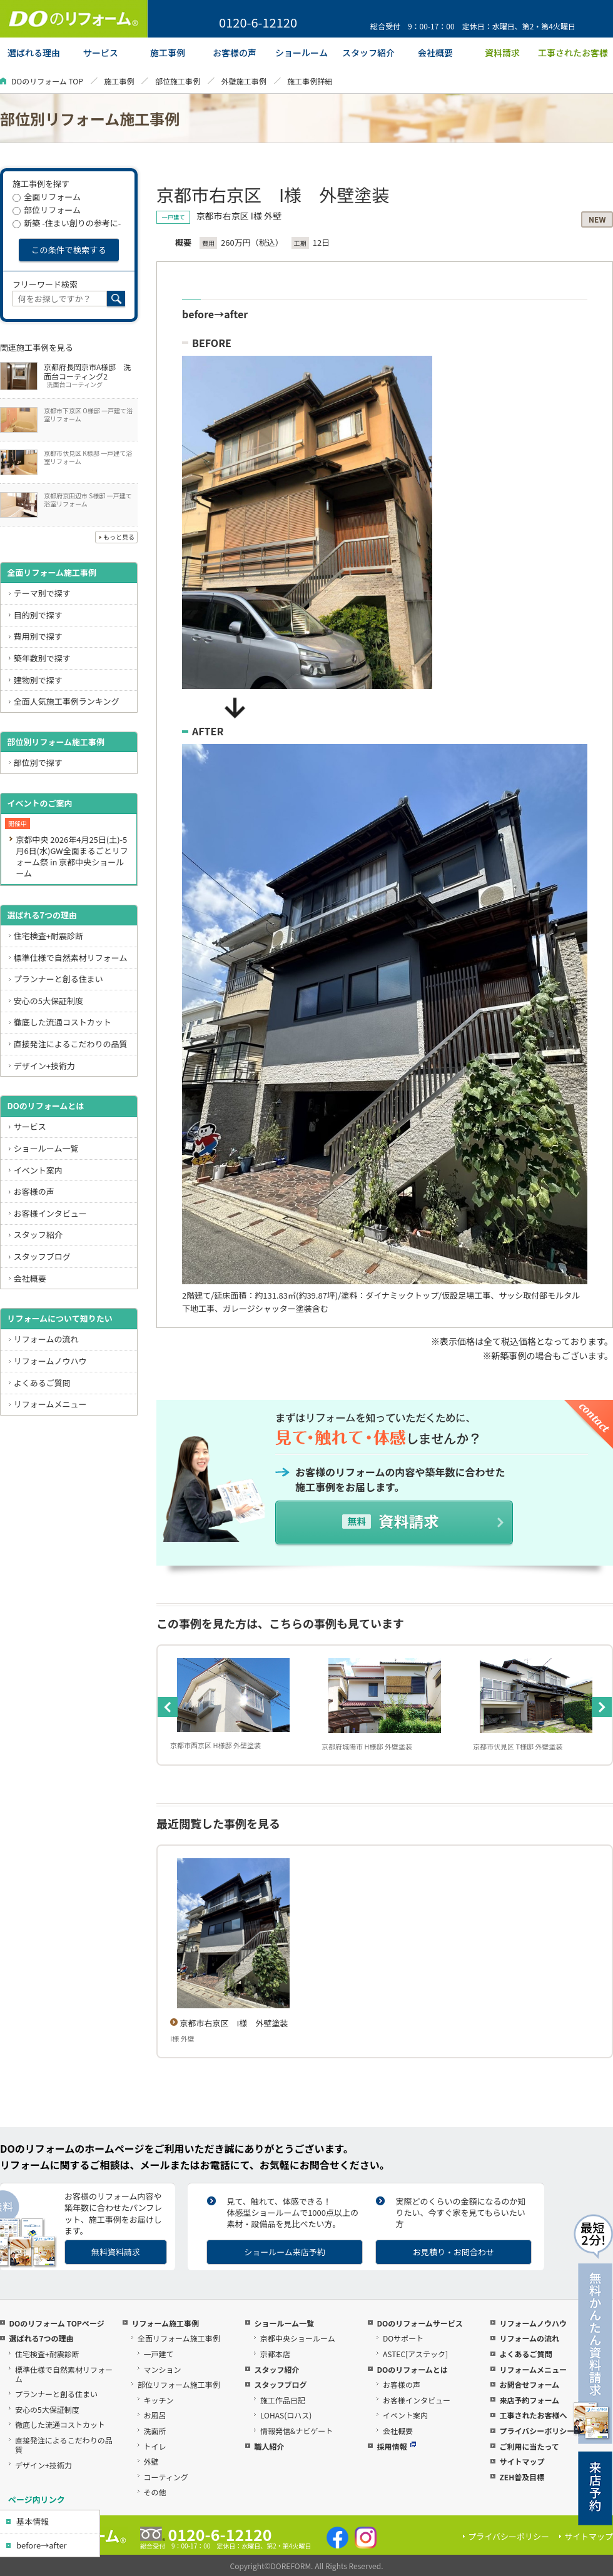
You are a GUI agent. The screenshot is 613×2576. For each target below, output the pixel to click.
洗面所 (155, 2430)
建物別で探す (38, 680)
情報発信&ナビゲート (296, 2430)
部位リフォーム (47, 210)
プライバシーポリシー (536, 2430)
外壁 (151, 2461)
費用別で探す (38, 636)
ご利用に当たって (529, 2446)
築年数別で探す (42, 658)
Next (602, 1707)
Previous (168, 1707)
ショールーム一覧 (46, 1148)
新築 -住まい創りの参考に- (67, 223)
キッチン (159, 2400)
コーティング (166, 2477)
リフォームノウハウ (50, 1361)
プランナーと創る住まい (58, 979)
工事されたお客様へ (533, 2415)
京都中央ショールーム (297, 2338)
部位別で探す (38, 762)
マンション (162, 2369)
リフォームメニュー (50, 1404)
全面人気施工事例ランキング (66, 701)
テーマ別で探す (42, 593)
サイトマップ (521, 2461)
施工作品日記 (282, 2400)
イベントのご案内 (39, 803)
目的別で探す (38, 615)
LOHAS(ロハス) (286, 2415)
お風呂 (155, 2415)
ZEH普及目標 (521, 2477)
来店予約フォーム (529, 2400)
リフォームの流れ (46, 1339)
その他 (155, 2492)
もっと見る (118, 536)
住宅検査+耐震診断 (48, 936)
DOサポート (403, 2338)
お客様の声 (34, 1191)
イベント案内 (38, 1170)
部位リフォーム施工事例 (179, 2384)
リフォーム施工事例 (165, 2323)
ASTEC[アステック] (415, 2353)
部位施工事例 (177, 81)
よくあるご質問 (42, 1383)
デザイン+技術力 (44, 1066)
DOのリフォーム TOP (47, 81)
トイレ (155, 2446)
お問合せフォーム (529, 2384)
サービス (30, 1126)
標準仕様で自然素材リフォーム (71, 957)
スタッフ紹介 (38, 1234)
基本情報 (32, 2521)
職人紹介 (269, 2446)
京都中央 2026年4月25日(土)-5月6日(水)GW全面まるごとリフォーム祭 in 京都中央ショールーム (72, 856)
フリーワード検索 (45, 284)
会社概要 (30, 1278)
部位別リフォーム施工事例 (55, 742)
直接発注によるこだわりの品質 (71, 1044)
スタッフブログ (42, 1256)
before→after (41, 2545)
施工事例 (119, 81)
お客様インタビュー (50, 1213)
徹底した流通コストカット (62, 1022)
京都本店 (275, 2353)
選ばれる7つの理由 (42, 915)
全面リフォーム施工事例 (51, 572)
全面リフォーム (47, 197)
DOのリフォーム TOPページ (56, 2323)
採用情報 (396, 2446)
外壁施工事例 (243, 81)
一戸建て (159, 2353)
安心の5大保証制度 (48, 1001)
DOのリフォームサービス (419, 2323)
